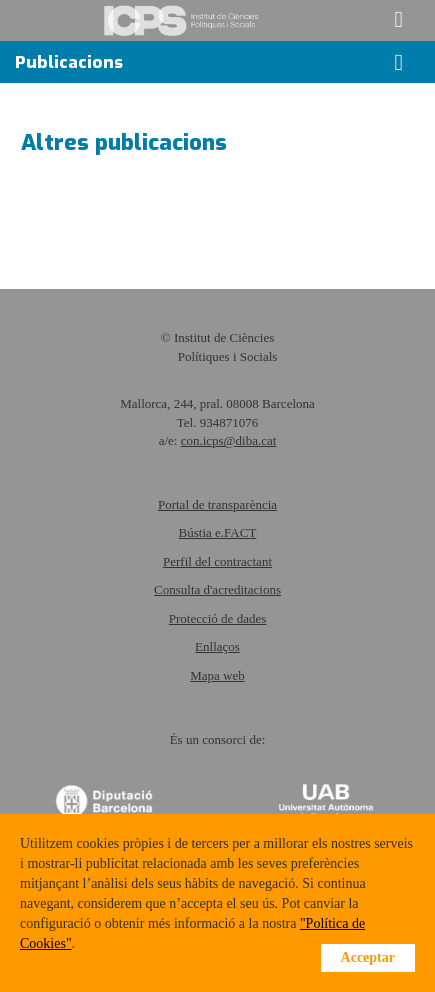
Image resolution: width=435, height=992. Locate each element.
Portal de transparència (217, 504)
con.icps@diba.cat (229, 440)
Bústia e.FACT (218, 532)
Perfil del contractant (217, 561)
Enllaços (217, 646)
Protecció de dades (217, 618)
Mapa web (217, 675)
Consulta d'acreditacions (217, 589)
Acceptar (368, 957)
